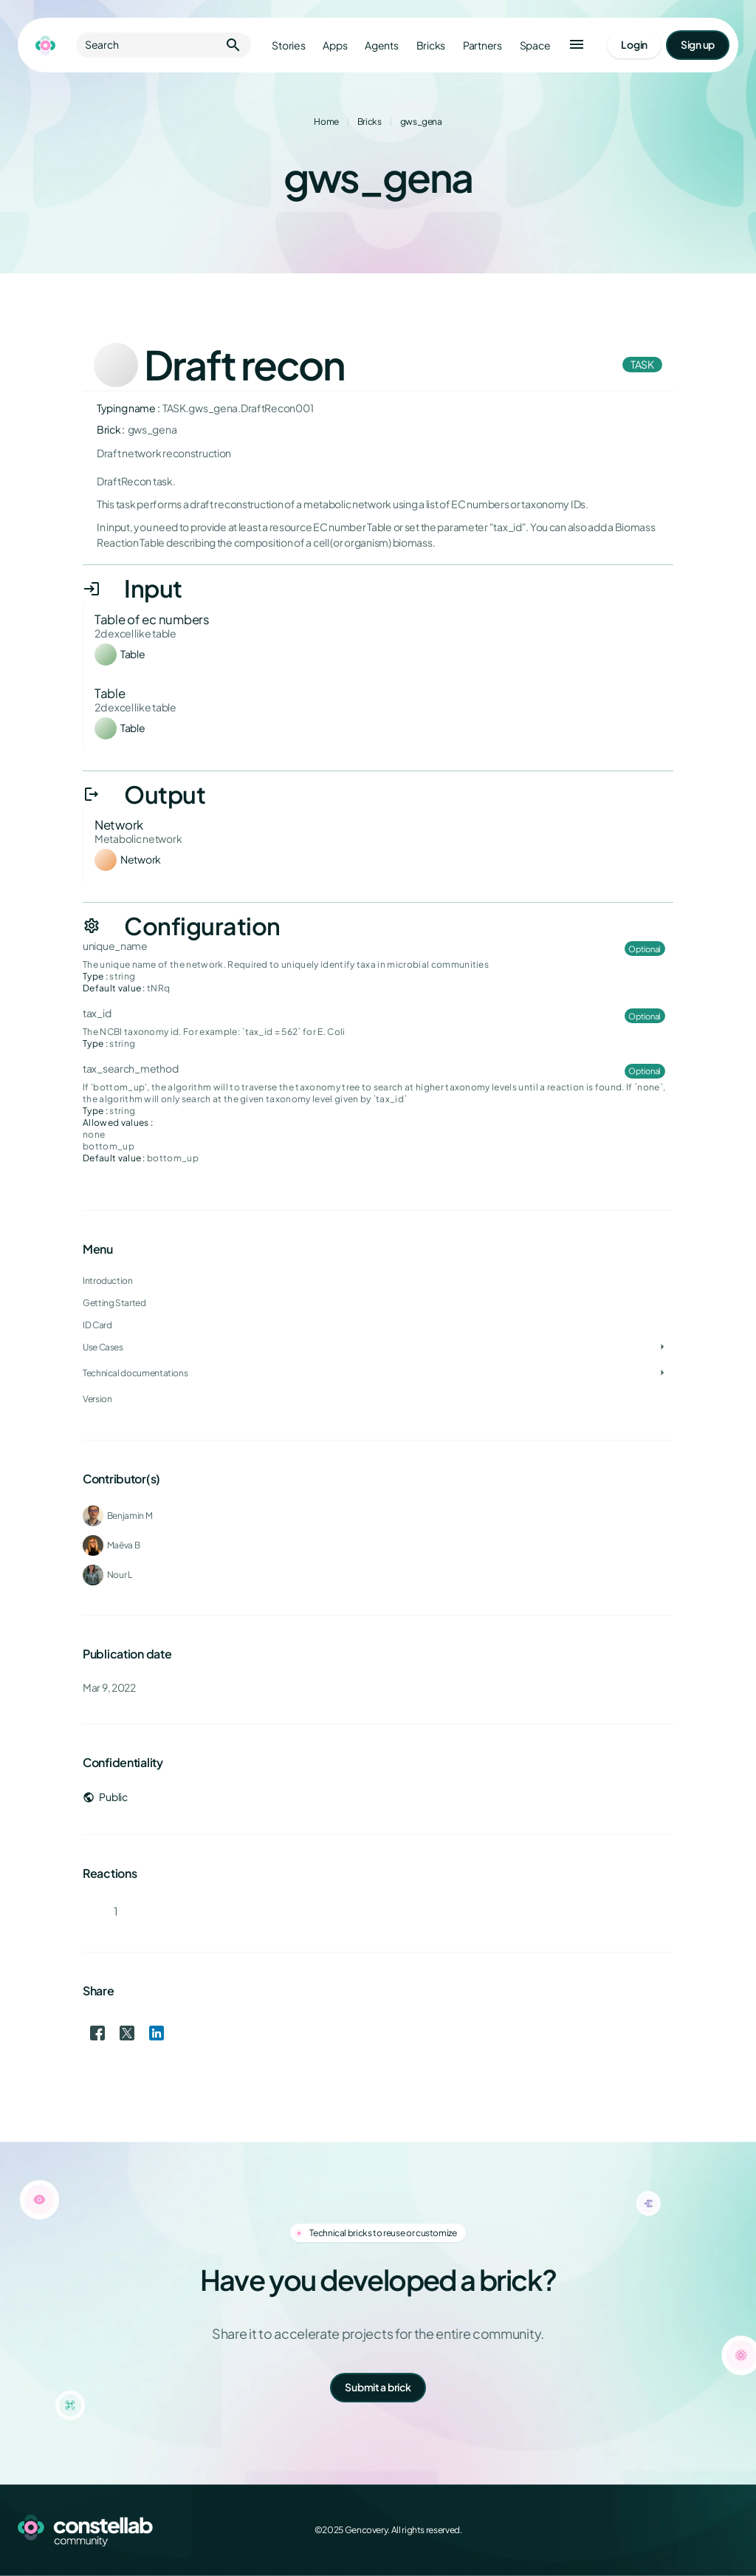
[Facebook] (632, 2530)
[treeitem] (378, 1325)
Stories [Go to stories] (288, 45)
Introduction (108, 1280)
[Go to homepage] (45, 45)
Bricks (369, 121)
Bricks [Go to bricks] (430, 45)
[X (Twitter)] (664, 2530)
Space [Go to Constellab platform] (535, 45)
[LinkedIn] (697, 2530)
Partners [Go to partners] (482, 45)
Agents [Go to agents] (381, 45)
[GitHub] (729, 2530)
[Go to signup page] (697, 45)
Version (97, 1398)
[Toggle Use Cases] (662, 1347)
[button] (576, 45)
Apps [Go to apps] (335, 45)
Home (326, 121)
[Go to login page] (634, 45)
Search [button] (163, 45)
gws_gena (421, 121)
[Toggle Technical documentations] (662, 1373)
